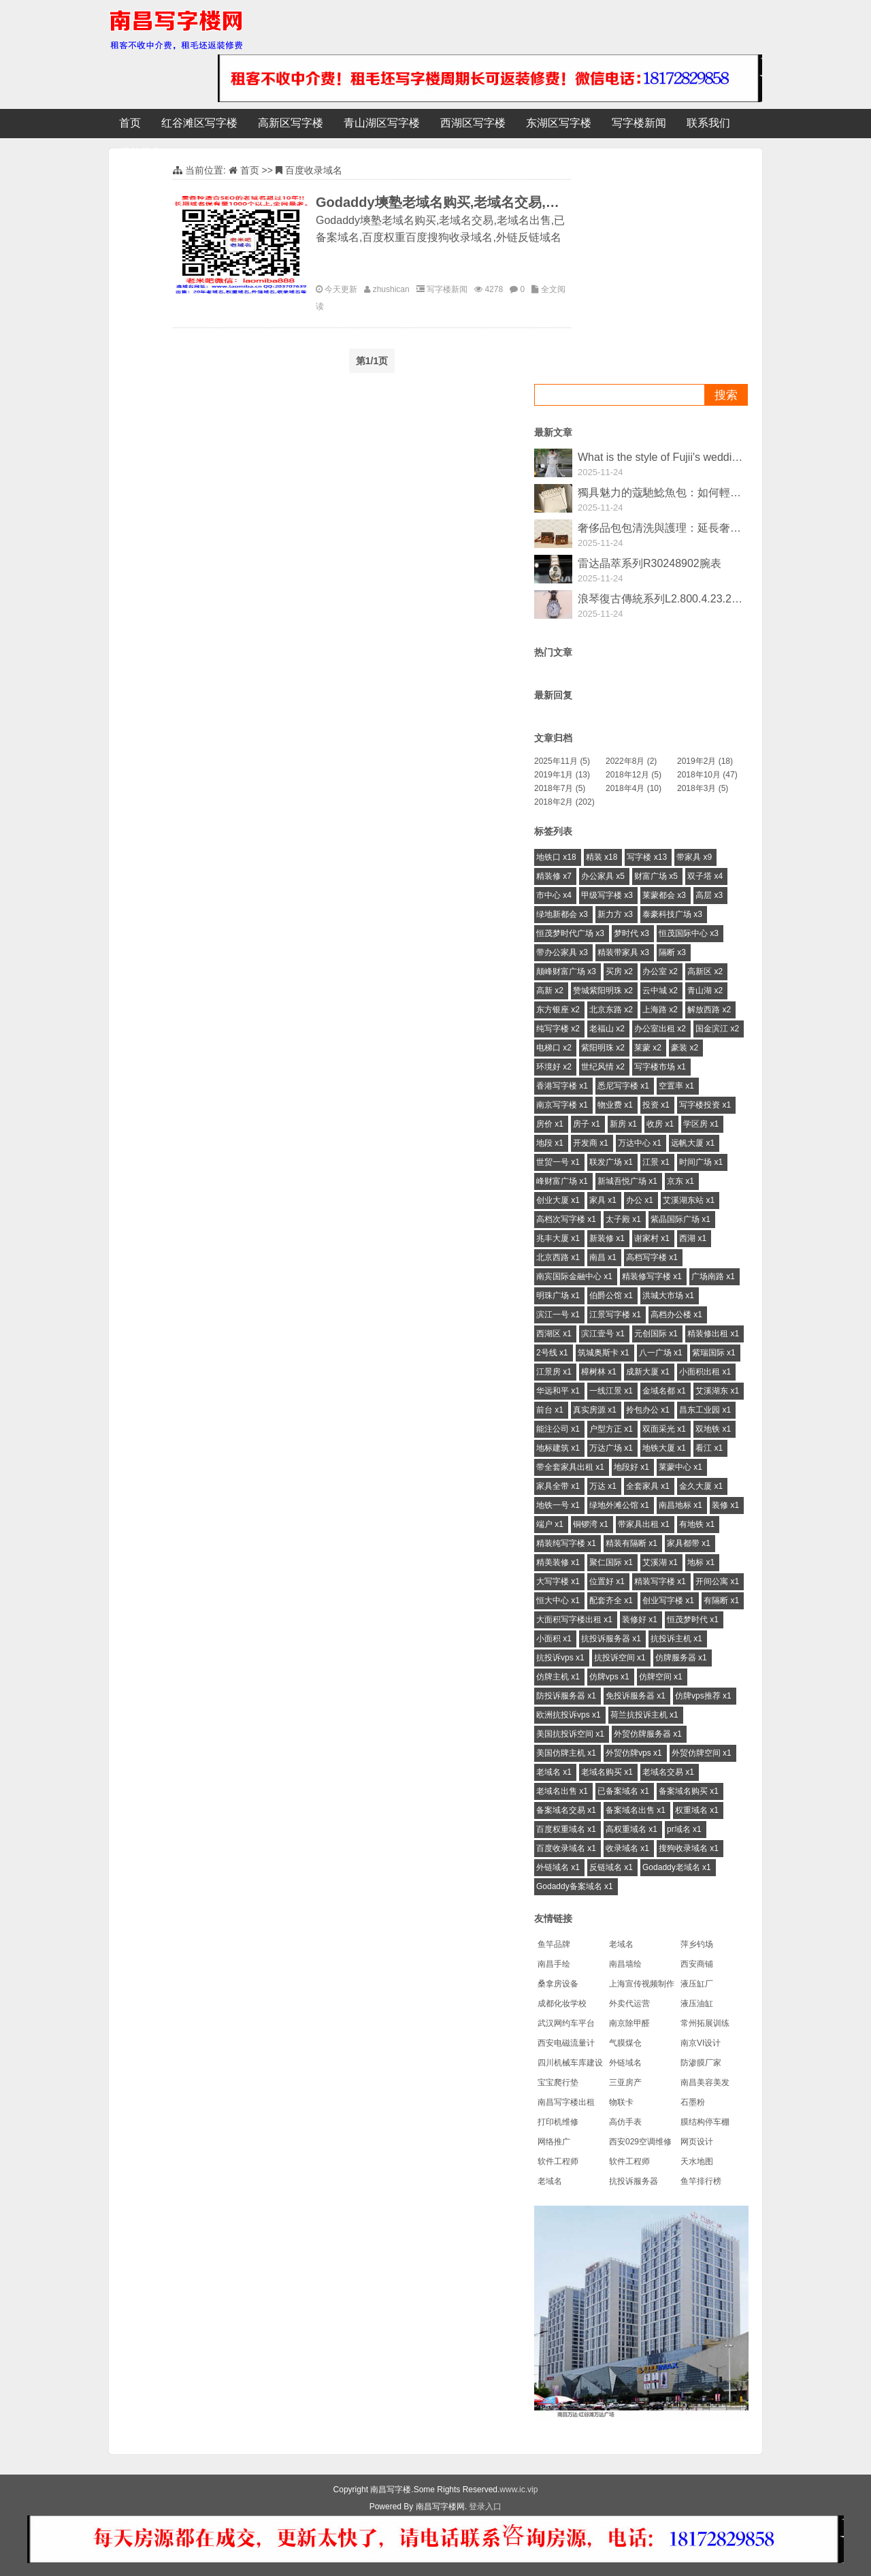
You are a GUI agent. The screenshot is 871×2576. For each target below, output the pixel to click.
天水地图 (696, 2161)
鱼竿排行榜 (700, 2181)
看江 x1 (709, 1448)
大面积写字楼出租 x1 (574, 1619)
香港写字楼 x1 (562, 1086)
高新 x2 (549, 990)
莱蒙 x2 (647, 1047)
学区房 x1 (701, 1124)
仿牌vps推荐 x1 (703, 1696)
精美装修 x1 (558, 1562)
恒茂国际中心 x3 (689, 933)
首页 (130, 123)
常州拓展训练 (704, 2023)
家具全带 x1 (558, 1486)
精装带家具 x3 (623, 952)
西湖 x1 (692, 1238)
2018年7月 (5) (559, 788)
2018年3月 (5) (702, 788)
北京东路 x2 (611, 1009)
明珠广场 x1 (558, 1295)
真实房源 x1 (595, 1410)
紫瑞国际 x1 (714, 1352)
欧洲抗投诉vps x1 (568, 1715)
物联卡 (621, 2102)
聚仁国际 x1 (611, 1562)
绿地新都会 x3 (562, 914)
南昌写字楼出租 (566, 2102)
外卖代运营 (629, 2003)
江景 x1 (656, 1162)
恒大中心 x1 (558, 1600)
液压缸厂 (696, 1984)
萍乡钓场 (696, 1944)
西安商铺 (696, 1964)
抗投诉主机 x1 (676, 1638)
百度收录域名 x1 (566, 1848)
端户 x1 (549, 1524)
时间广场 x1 (701, 1162)
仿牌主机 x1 (558, 1676)
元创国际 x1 (656, 1333)
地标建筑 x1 (558, 1448)
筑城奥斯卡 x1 (603, 1352)
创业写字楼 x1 (668, 1600)
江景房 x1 (554, 1371)
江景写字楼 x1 (615, 1314)
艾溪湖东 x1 (717, 1391)
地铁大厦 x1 (664, 1448)
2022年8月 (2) (631, 761)
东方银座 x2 (558, 1009)
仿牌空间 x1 (661, 1676)
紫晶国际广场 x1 (680, 1219)
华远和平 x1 (558, 1391)
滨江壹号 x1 (603, 1333)
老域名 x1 (554, 1772)
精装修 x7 (554, 876)
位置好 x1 (607, 1581)
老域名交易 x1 (668, 1772)
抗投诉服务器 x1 (611, 1638)
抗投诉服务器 (633, 2181)
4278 (493, 289)
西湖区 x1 (554, 1333)
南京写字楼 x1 (562, 1105)
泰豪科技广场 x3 (672, 914)
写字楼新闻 (639, 123)
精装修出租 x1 (713, 1333)
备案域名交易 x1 (566, 1810)
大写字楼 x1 (558, 1581)
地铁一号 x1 (558, 1505)
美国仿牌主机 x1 (566, 1753)
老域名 (621, 1944)
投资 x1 (656, 1105)
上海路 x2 (660, 1009)
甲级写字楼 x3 (607, 895)
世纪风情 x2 (603, 1067)
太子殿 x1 (623, 1219)
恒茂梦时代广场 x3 (570, 933)
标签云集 (141, 152)
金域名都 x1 (664, 1391)
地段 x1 (549, 1143)
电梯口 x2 (554, 1047)
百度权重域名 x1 (566, 1829)
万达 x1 (603, 1486)
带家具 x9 (694, 857)
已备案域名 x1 (623, 1791)
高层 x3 (709, 895)
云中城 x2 (660, 990)
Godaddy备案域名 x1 (574, 1886)
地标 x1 (700, 1562)
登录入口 (485, 2506)
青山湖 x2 (705, 990)
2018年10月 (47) (707, 774)
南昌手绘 (554, 1964)
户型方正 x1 (611, 1429)
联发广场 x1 (611, 1162)
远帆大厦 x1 (692, 1143)
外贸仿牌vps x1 (634, 1753)
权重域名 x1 (697, 1810)
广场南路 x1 (713, 1276)
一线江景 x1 (611, 1391)
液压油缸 (696, 2003)
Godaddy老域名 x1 (676, 1867)
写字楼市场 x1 (660, 1067)
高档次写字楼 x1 (566, 1219)
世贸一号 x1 (558, 1162)
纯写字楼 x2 (558, 1028)
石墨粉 (692, 2102)
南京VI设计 (700, 2043)
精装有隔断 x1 (631, 1543)
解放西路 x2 (709, 1009)
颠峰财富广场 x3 (566, 971)
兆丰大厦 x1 (558, 1238)
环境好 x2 (554, 1067)
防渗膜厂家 (700, 2062)
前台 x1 (549, 1410)
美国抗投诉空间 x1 (570, 1734)
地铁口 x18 (556, 857)
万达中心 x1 (639, 1143)
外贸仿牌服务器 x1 (648, 1734)
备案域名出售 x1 (635, 1810)
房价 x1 (549, 1124)
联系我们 (708, 123)
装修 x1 (725, 1505)
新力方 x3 (615, 914)
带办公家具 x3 (562, 952)
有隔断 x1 (721, 1600)
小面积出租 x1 (705, 1371)
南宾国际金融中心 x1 (574, 1276)
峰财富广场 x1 (562, 1181)
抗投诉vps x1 (560, 1657)
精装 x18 (602, 857)
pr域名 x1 (684, 1829)
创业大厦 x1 (558, 1200)
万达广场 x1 (611, 1448)
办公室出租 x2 (660, 1028)
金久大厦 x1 (701, 1486)
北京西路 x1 (558, 1257)
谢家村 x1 (652, 1238)
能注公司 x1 (558, 1429)
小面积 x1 (554, 1638)
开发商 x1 (590, 1143)
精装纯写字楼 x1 (566, 1543)
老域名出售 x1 (562, 1791)
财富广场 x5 (656, 876)
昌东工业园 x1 (705, 1410)
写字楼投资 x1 (705, 1105)
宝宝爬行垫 (558, 2082)
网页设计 (696, 2141)
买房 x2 (619, 971)
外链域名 (625, 2062)
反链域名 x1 (611, 1867)
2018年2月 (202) (564, 802)
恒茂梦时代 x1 (693, 1619)
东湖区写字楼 (558, 123)
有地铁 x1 (696, 1524)
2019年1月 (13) (562, 774)
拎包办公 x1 (648, 1410)
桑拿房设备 (558, 1984)
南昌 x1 (603, 1257)
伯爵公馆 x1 (611, 1295)
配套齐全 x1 (611, 1600)
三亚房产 (625, 2082)
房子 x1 (586, 1124)
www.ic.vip (518, 2489)
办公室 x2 (660, 971)
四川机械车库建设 (570, 2062)
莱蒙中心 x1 (680, 1467)
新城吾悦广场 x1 (627, 1181)
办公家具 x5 (603, 876)
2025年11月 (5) (562, 761)
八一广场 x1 (661, 1352)
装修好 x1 (639, 1619)
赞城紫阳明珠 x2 (603, 990)
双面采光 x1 (664, 1429)
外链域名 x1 (558, 1867)
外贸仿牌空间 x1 (702, 1753)
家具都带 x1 (688, 1543)
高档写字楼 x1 (652, 1257)
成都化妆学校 (562, 2003)
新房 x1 (623, 1124)
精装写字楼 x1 (660, 1581)
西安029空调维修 (640, 2141)
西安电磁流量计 (566, 2043)
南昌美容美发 (704, 2082)
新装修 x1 (607, 1238)
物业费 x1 (615, 1105)
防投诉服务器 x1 (566, 1696)
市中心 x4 (554, 895)
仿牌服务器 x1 (681, 1657)
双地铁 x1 (713, 1429)
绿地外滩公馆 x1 (619, 1505)
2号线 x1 (552, 1352)
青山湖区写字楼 (382, 123)
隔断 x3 (672, 952)
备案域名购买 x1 (689, 1791)
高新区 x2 (705, 971)
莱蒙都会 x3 (664, 895)
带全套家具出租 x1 (570, 1467)
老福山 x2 (607, 1028)
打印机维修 (558, 2122)
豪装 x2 (684, 1047)
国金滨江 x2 (717, 1028)
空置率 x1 (676, 1086)
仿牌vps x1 (609, 1676)
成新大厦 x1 (648, 1371)
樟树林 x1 (599, 1371)
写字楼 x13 (647, 857)
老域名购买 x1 (607, 1772)
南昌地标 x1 (680, 1505)
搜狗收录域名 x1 (689, 1848)
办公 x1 (639, 1200)
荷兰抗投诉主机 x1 (644, 1715)
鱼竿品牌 (554, 1944)
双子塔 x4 (705, 876)
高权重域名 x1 (631, 1829)
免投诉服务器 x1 (635, 1696)
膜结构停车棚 (704, 2122)
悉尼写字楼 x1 (623, 1086)
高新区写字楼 (290, 123)
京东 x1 (680, 1181)
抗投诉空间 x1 (620, 1657)
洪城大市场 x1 (668, 1295)
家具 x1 (603, 1200)
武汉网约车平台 (566, 2023)
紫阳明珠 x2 (603, 1047)
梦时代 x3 (631, 933)
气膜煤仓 (625, 2043)
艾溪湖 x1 (660, 1562)
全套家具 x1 (648, 1486)
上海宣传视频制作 (641, 1984)
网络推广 (554, 2141)
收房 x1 (660, 1124)
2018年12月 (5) (633, 774)
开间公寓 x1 (717, 1581)
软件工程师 (558, 2161)
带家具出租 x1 (644, 1524)
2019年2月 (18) (705, 761)
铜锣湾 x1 (590, 1524)
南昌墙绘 (625, 1964)
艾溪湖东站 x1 (688, 1200)
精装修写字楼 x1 (652, 1276)
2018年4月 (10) (633, 788)
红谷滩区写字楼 (199, 123)
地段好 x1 (631, 1467)
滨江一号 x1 (558, 1314)
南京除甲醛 (629, 2023)
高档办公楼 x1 (676, 1314)
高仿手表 (625, 2122)
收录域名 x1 (627, 1848)
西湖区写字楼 (473, 123)
